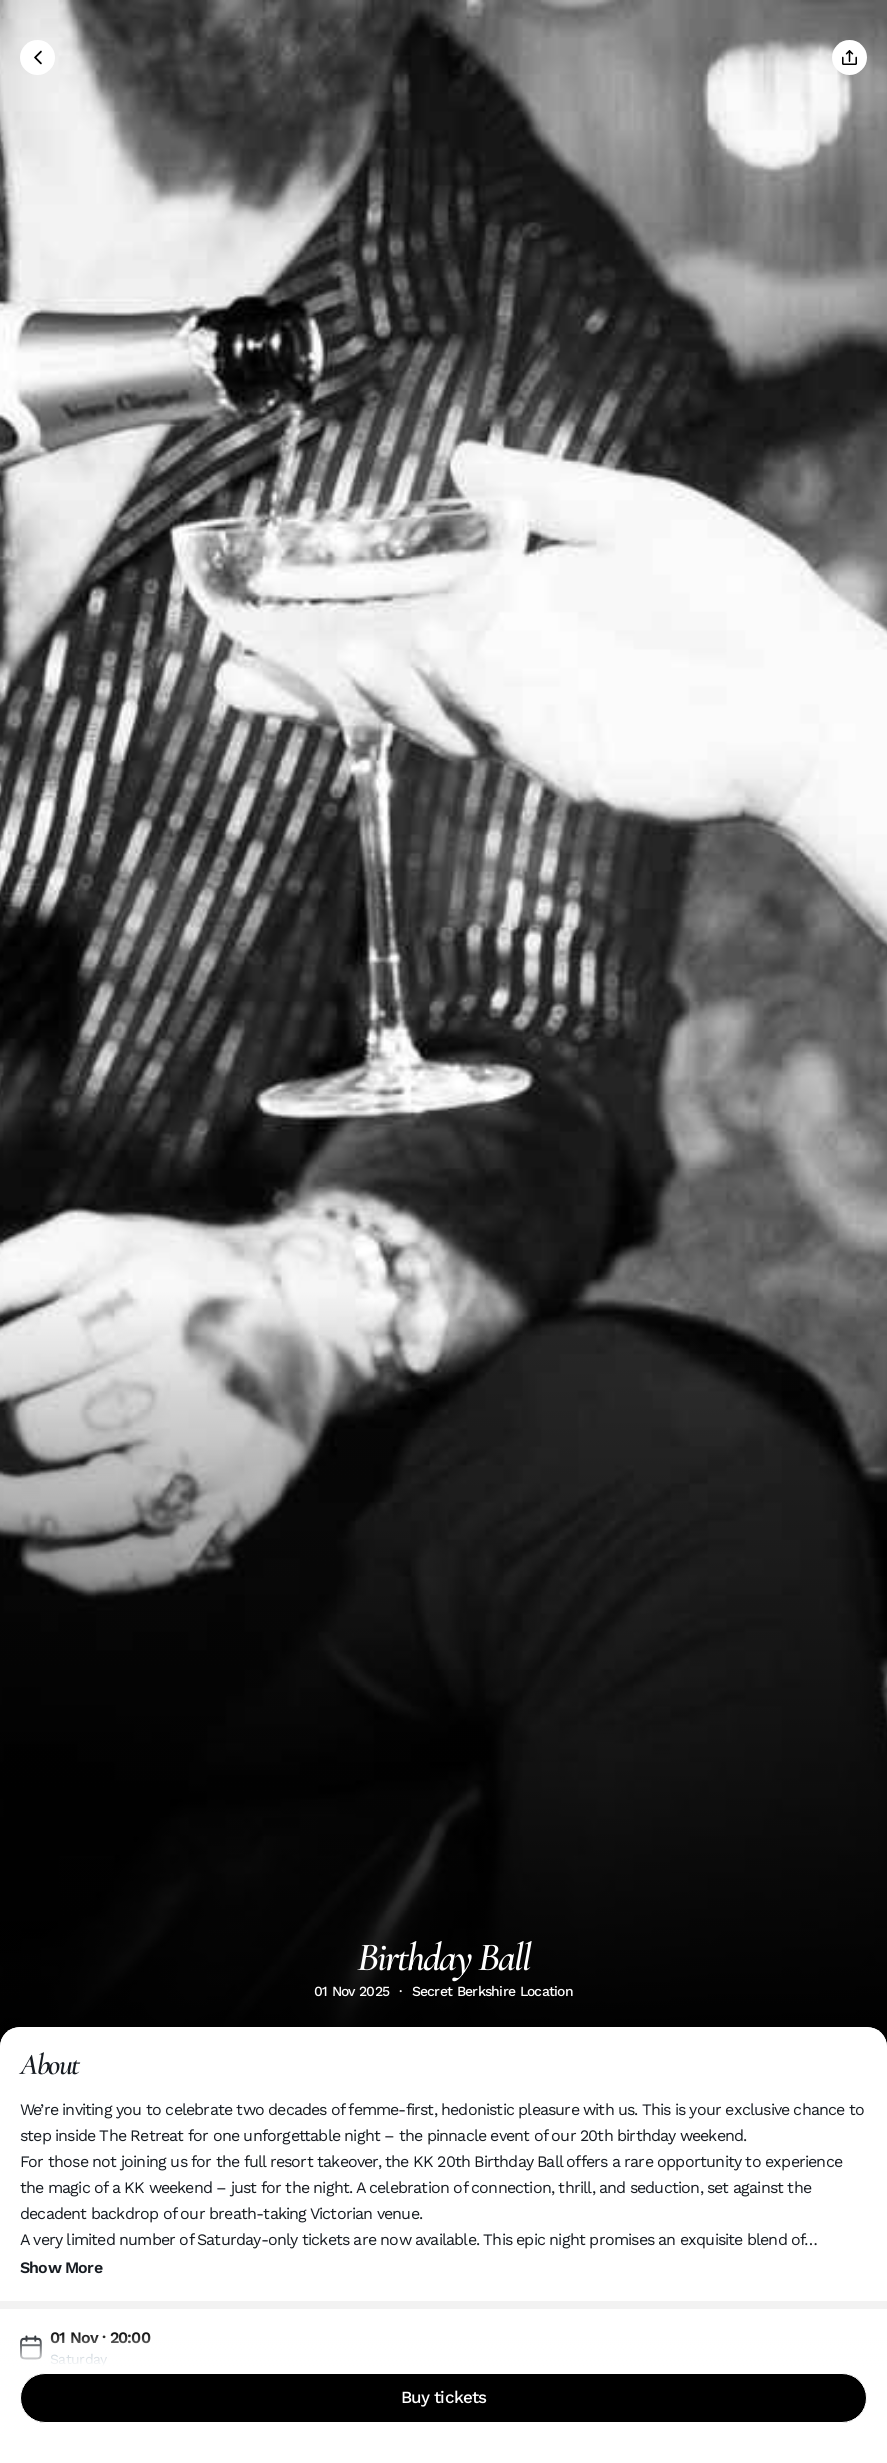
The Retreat (141, 2135)
